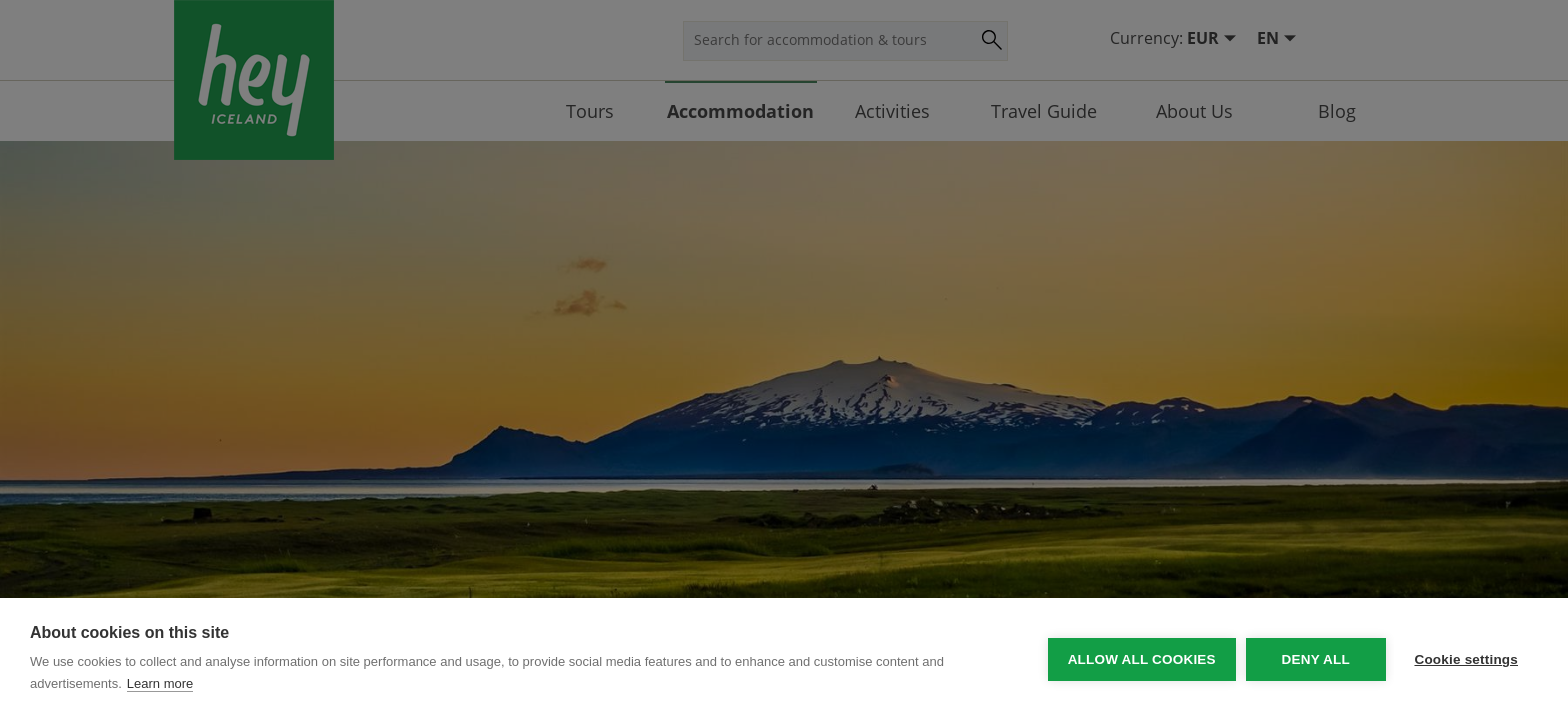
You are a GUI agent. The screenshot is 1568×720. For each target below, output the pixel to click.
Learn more (160, 683)
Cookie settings (1466, 659)
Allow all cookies (1140, 659)
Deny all (1314, 659)
